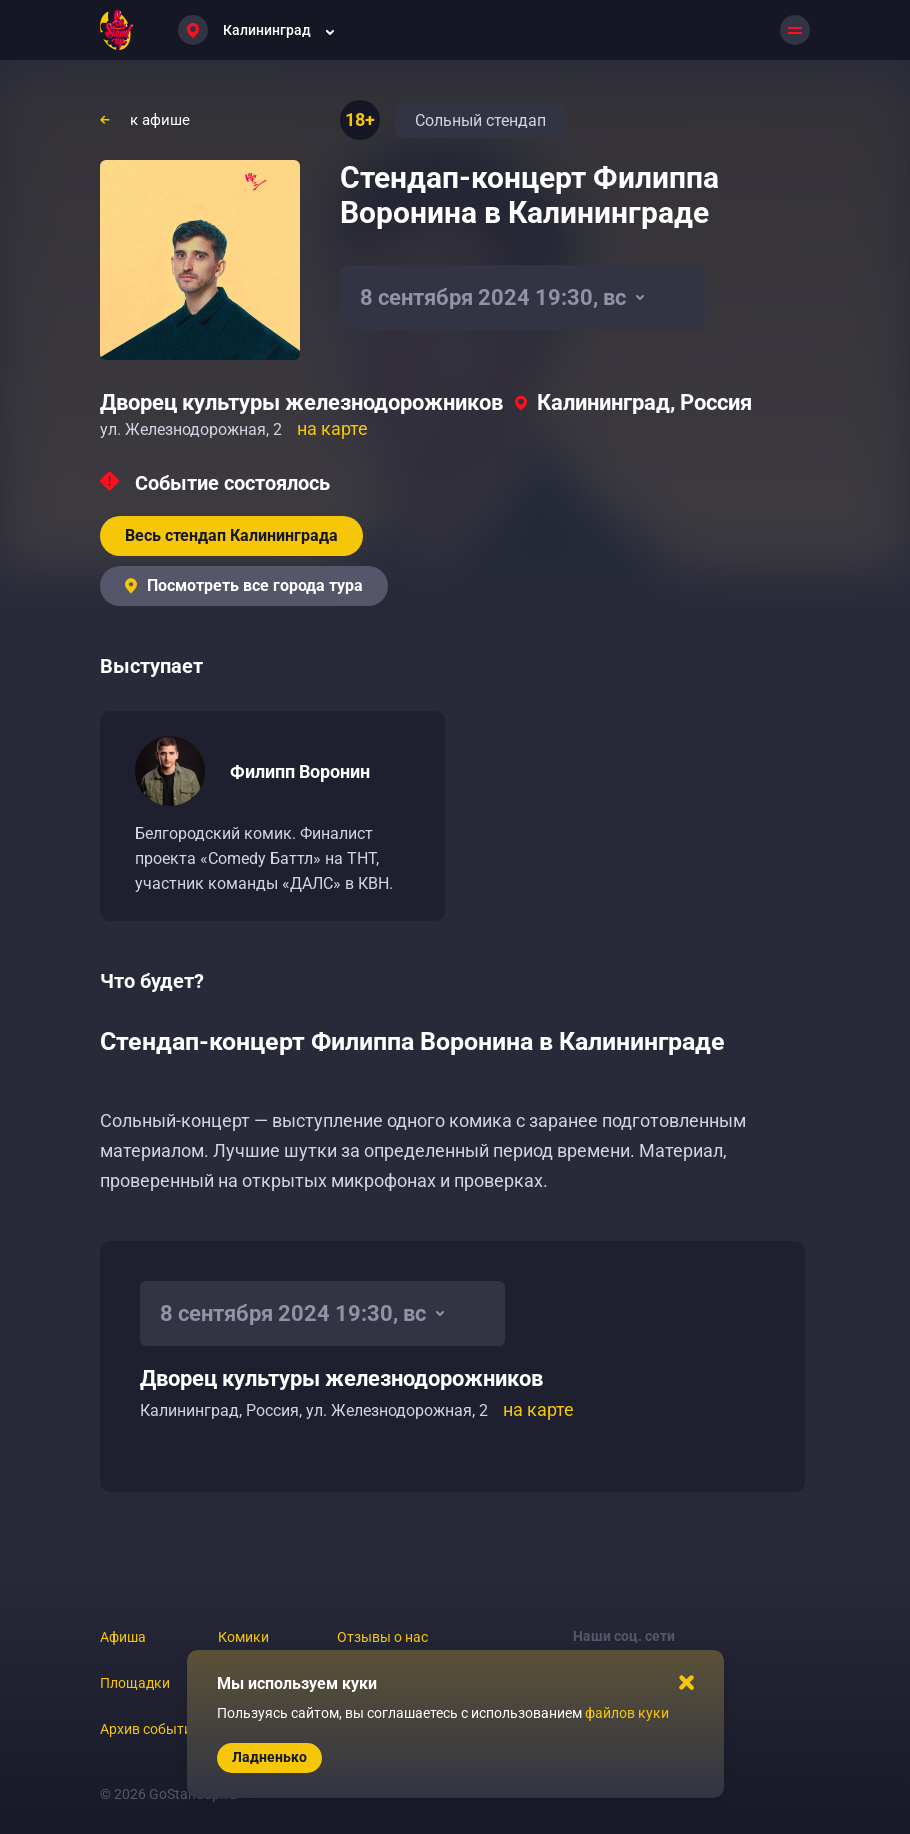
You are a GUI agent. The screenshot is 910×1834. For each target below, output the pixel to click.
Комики (243, 1637)
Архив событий (150, 1729)
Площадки (135, 1683)
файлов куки (627, 1713)
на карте (332, 428)
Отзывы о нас (382, 1637)
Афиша (123, 1637)
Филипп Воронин (300, 771)
